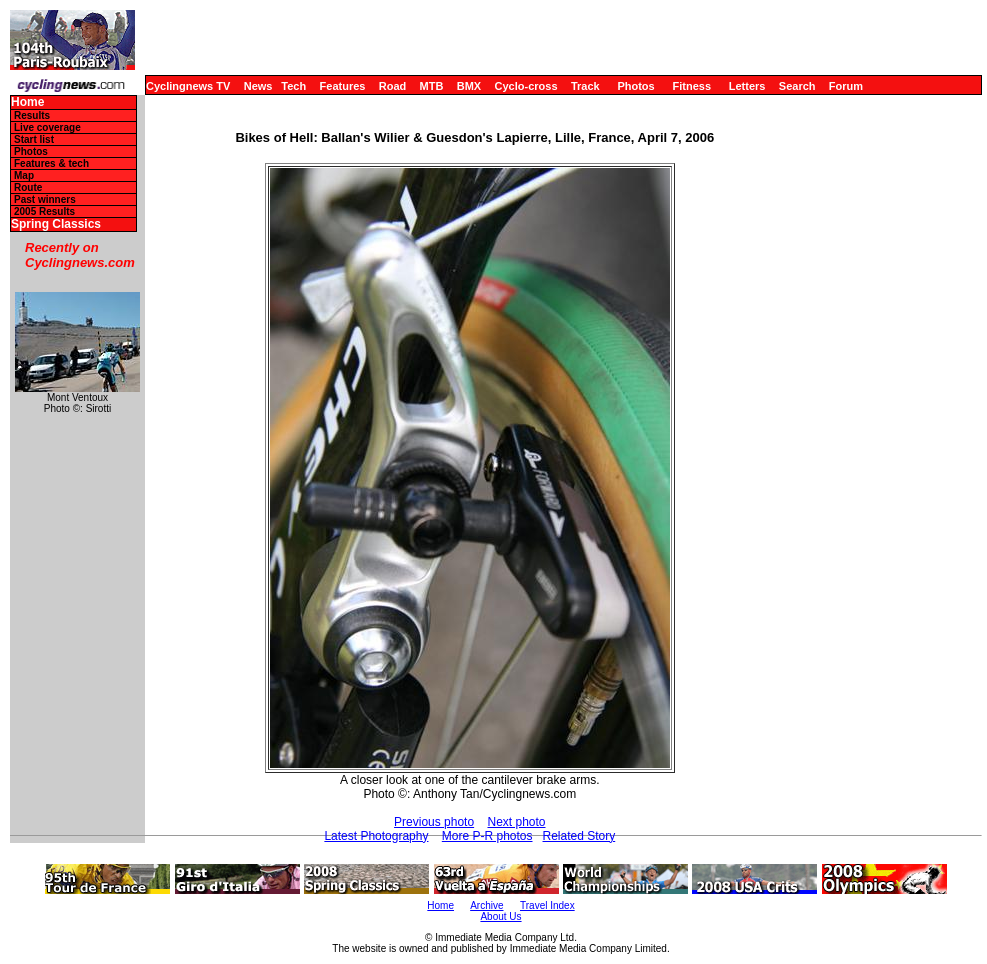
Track (585, 86)
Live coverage (47, 127)
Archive (486, 905)
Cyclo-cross (526, 86)
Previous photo (434, 822)
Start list (34, 139)
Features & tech (51, 163)
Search (797, 86)
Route (28, 187)
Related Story (579, 836)
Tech (293, 86)
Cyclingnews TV (188, 86)
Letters (747, 86)
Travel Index (547, 905)
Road (393, 86)
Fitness (691, 86)
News (258, 86)
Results (32, 115)
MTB (432, 86)
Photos (635, 86)
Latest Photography (376, 836)
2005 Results (44, 211)
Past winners (45, 199)
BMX (469, 86)
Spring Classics (56, 224)
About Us (500, 916)
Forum (846, 86)
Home (27, 102)
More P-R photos (487, 836)
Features (343, 86)
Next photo (516, 822)
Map (24, 175)
